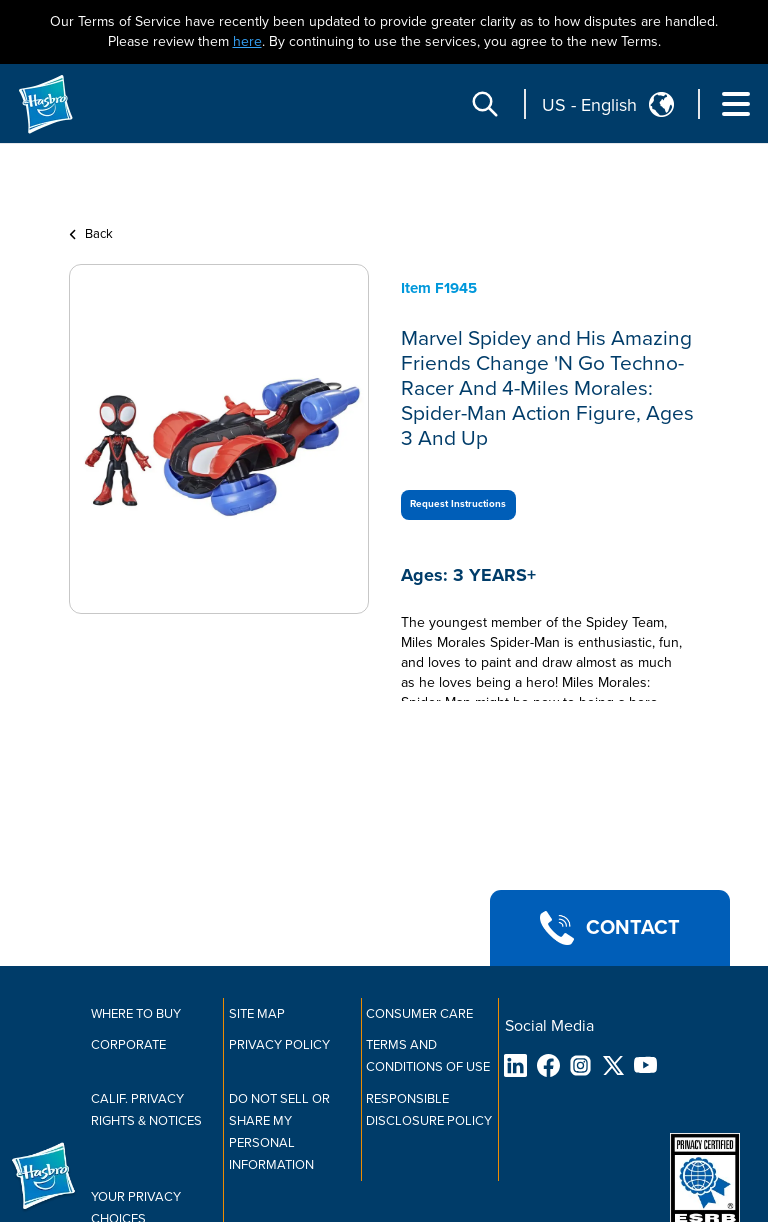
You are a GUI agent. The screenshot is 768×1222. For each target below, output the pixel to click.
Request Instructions (458, 504)
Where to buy (136, 1014)
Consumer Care (419, 1014)
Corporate (128, 1045)
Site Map (257, 1014)
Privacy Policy (279, 1045)
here (247, 41)
